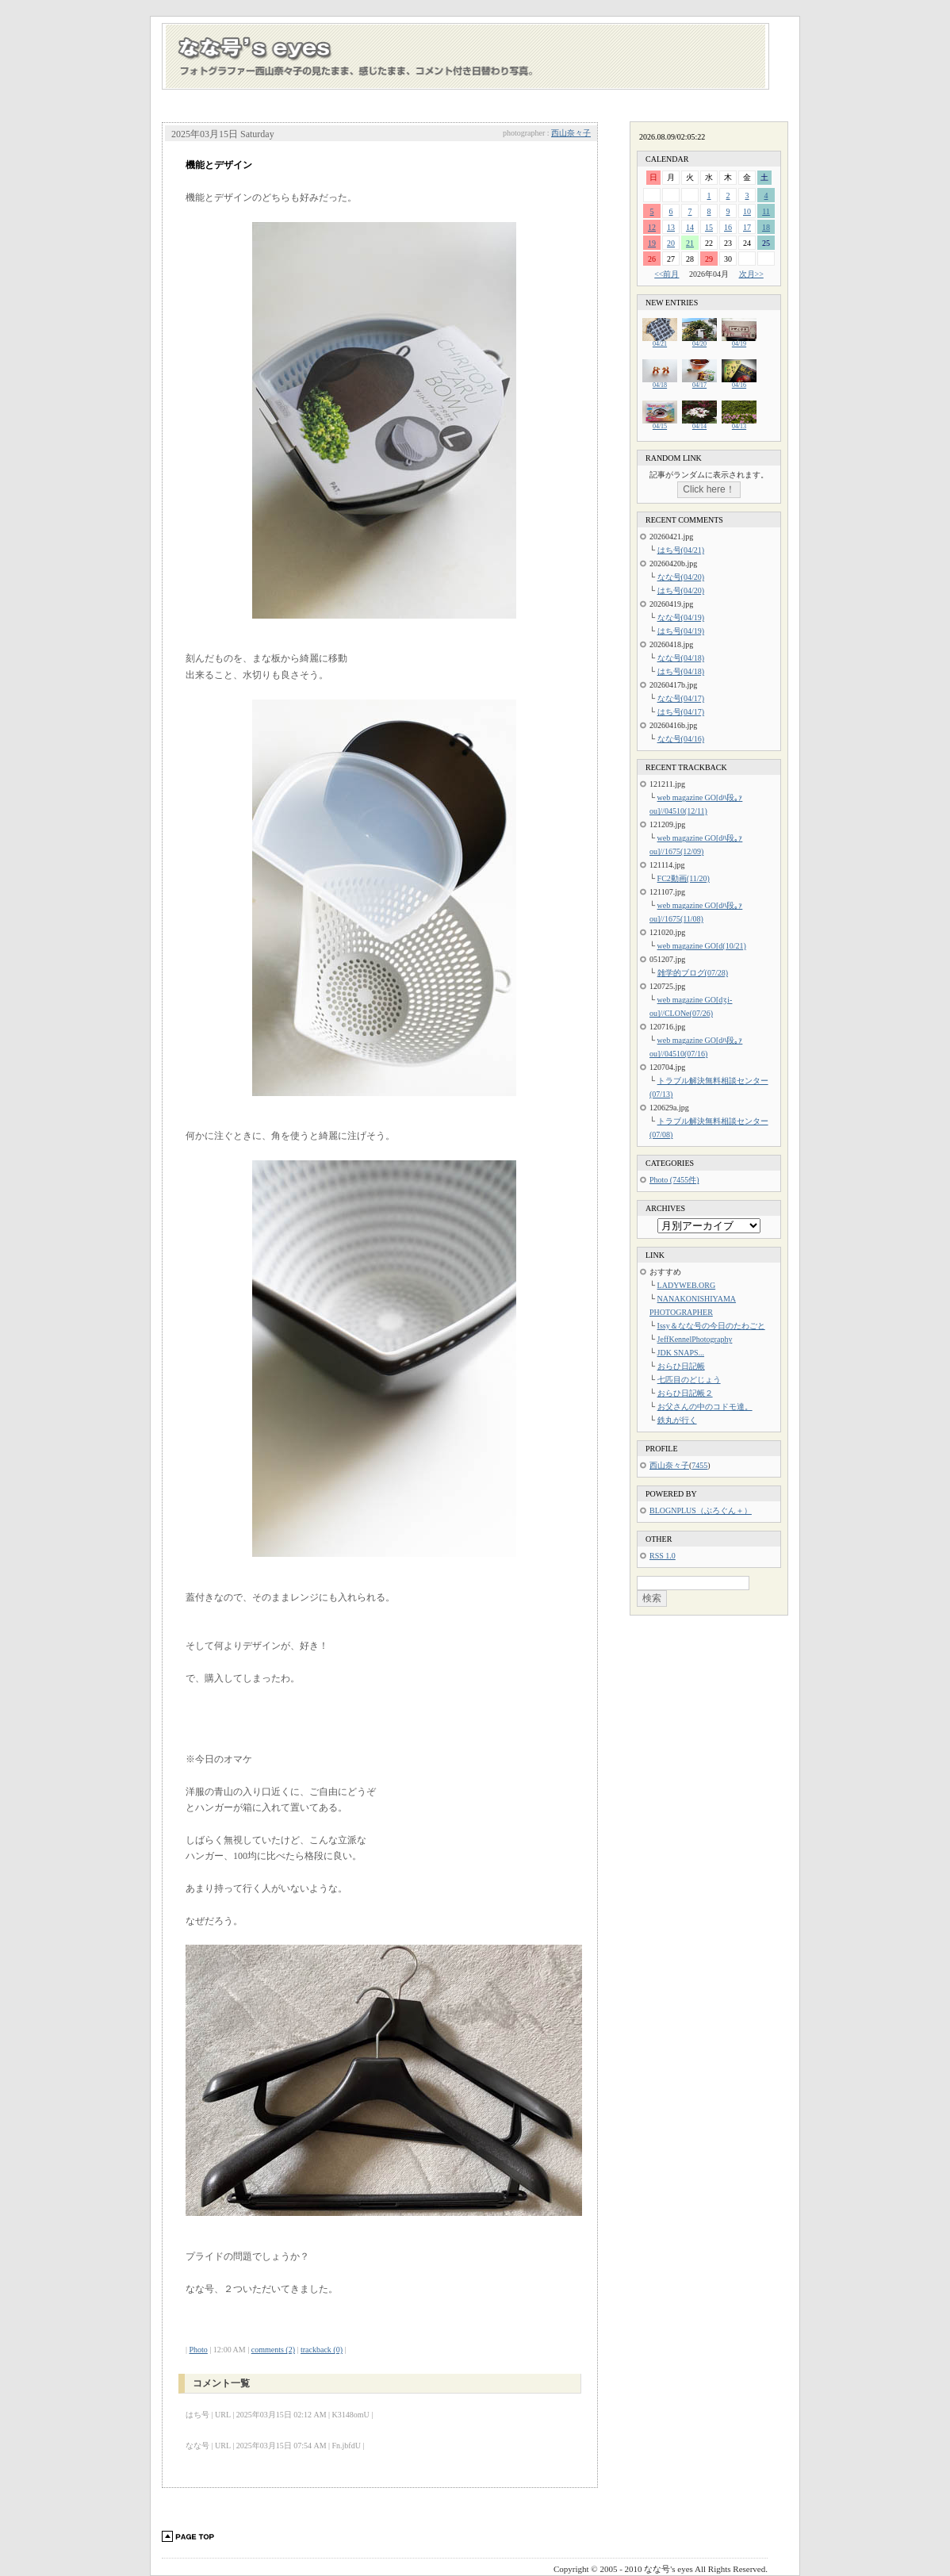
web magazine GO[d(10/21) (701, 945)
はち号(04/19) (680, 631)
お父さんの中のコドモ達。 (705, 1406)
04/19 (739, 341)
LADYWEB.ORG (686, 1285)
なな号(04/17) (680, 698)
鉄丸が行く (677, 1420)
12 (652, 227)
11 (766, 211)
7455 (699, 1465)
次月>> (751, 274)
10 (747, 211)
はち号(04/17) (680, 711)
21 (690, 243)
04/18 (659, 383)
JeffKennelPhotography (695, 1339)
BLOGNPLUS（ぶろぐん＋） (700, 1510)
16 (728, 227)
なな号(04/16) (680, 738)
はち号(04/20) (680, 590)
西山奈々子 (571, 132)
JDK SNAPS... (680, 1352)
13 (671, 227)
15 (709, 227)
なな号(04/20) (680, 577)
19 (652, 243)
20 (671, 243)
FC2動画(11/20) (683, 878)
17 (747, 227)
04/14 (699, 424)
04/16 (739, 383)
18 (766, 227)
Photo (199, 2349)
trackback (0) (322, 2349)
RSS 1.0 (662, 1555)
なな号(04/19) (680, 617)
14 (690, 227)
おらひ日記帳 (681, 1366)
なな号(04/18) (680, 658)
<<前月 (666, 274)
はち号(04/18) (680, 671)
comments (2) (273, 2349)
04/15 (659, 424)
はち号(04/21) (680, 550)
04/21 (659, 341)
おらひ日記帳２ (685, 1393)
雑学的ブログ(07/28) (692, 972)
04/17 (699, 383)
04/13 (739, 424)
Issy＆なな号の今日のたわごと (711, 1325)
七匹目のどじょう (689, 1379)
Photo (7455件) (674, 1179)
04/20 (699, 341)
